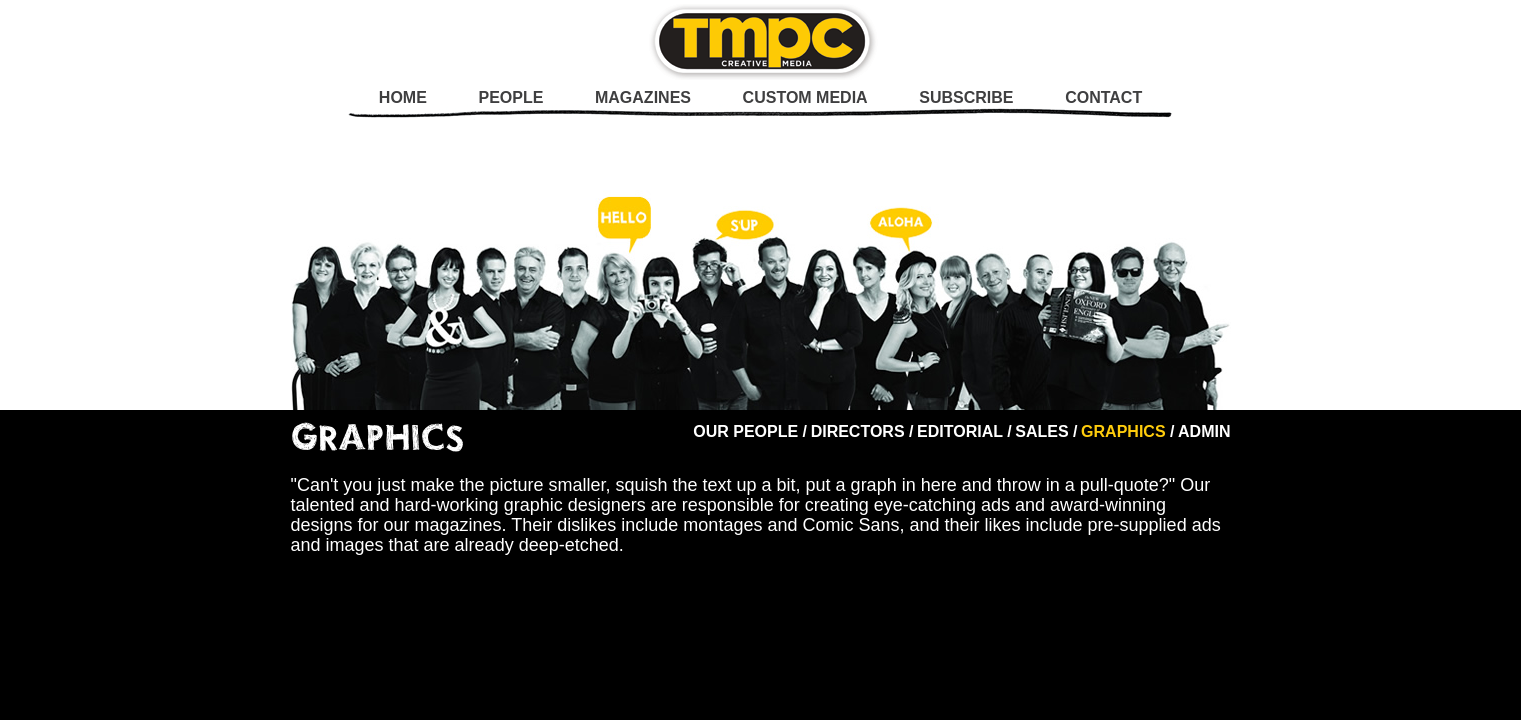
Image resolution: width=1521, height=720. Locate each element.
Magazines (643, 97)
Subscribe (966, 97)
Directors (858, 431)
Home (403, 97)
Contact (1103, 97)
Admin (1204, 431)
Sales (1041, 431)
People (510, 97)
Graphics (1123, 431)
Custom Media (805, 97)
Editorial (960, 431)
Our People (745, 431)
